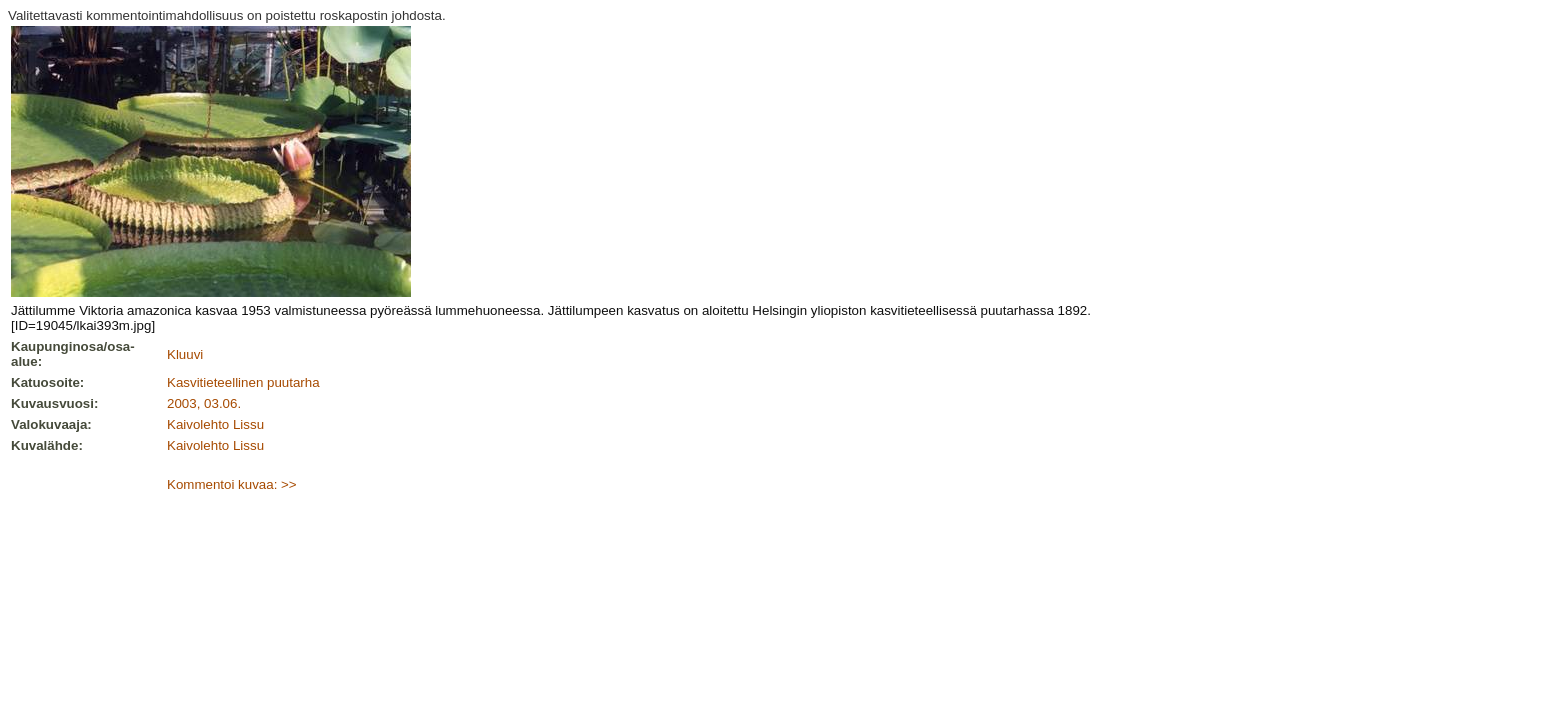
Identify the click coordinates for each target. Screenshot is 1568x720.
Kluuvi (185, 354)
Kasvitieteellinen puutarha (243, 382)
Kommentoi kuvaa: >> (232, 484)
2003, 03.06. (204, 403)
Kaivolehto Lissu (215, 424)
